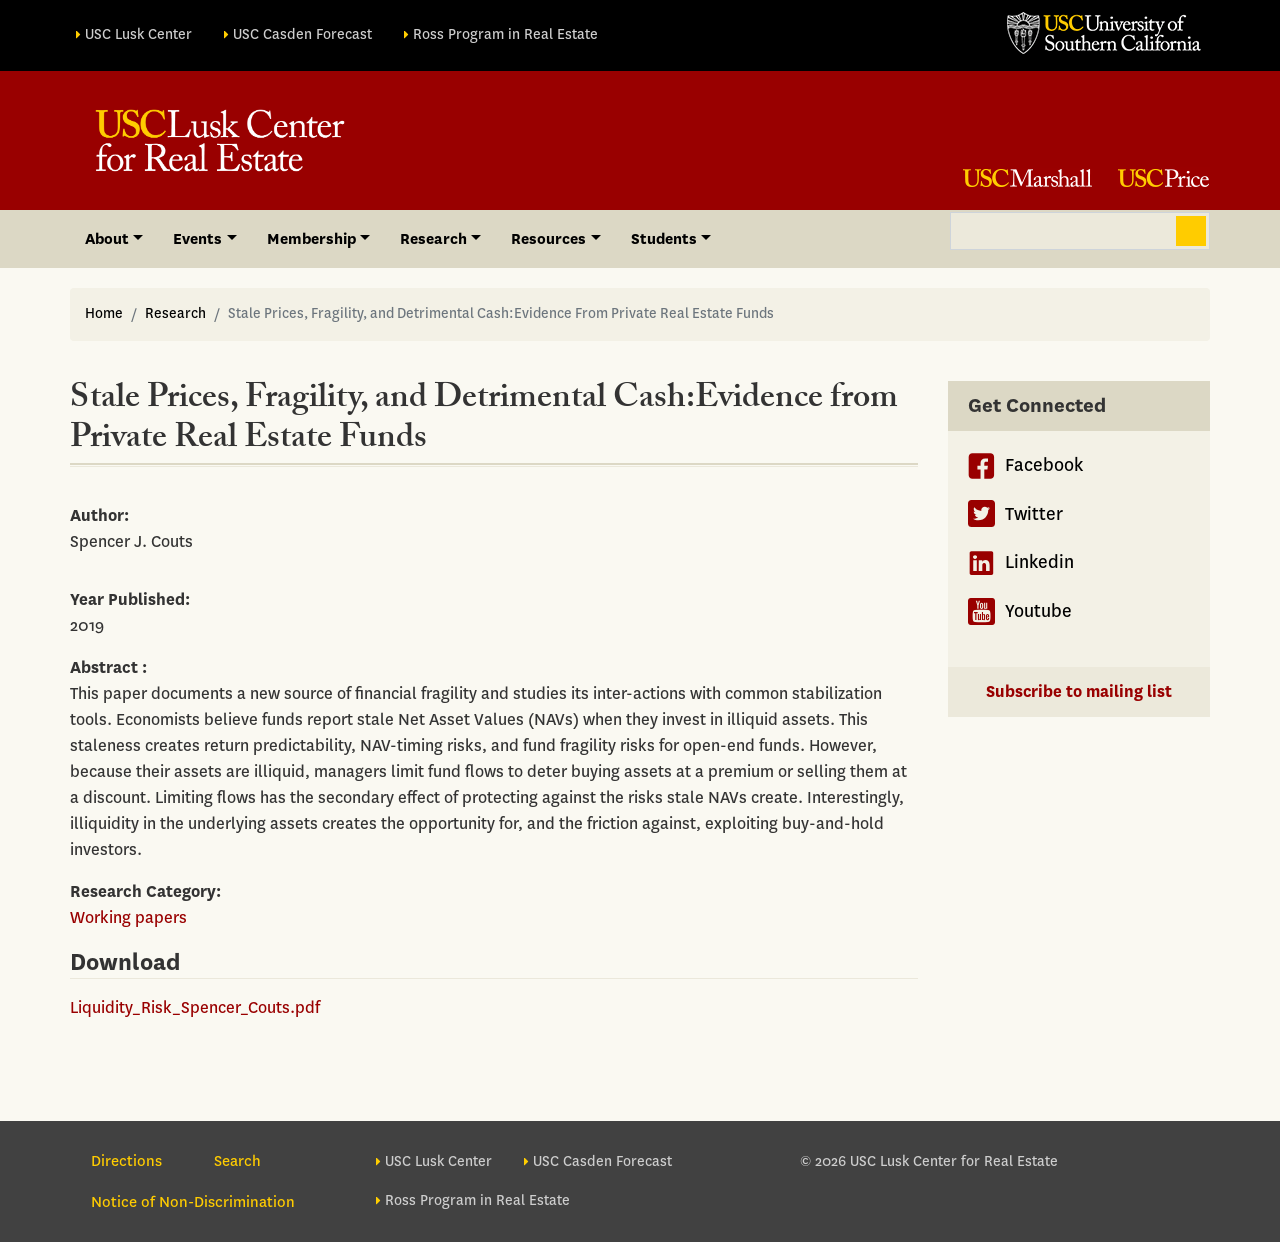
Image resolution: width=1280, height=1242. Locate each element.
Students (664, 239)
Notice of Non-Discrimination (193, 1202)
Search (1191, 231)
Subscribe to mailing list (1079, 691)
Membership (311, 239)
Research (175, 313)
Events (197, 239)
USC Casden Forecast (302, 34)
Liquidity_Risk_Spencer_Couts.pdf (195, 1007)
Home (104, 313)
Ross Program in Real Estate (505, 34)
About (107, 239)
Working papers (128, 917)
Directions (126, 1161)
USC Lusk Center (138, 34)
